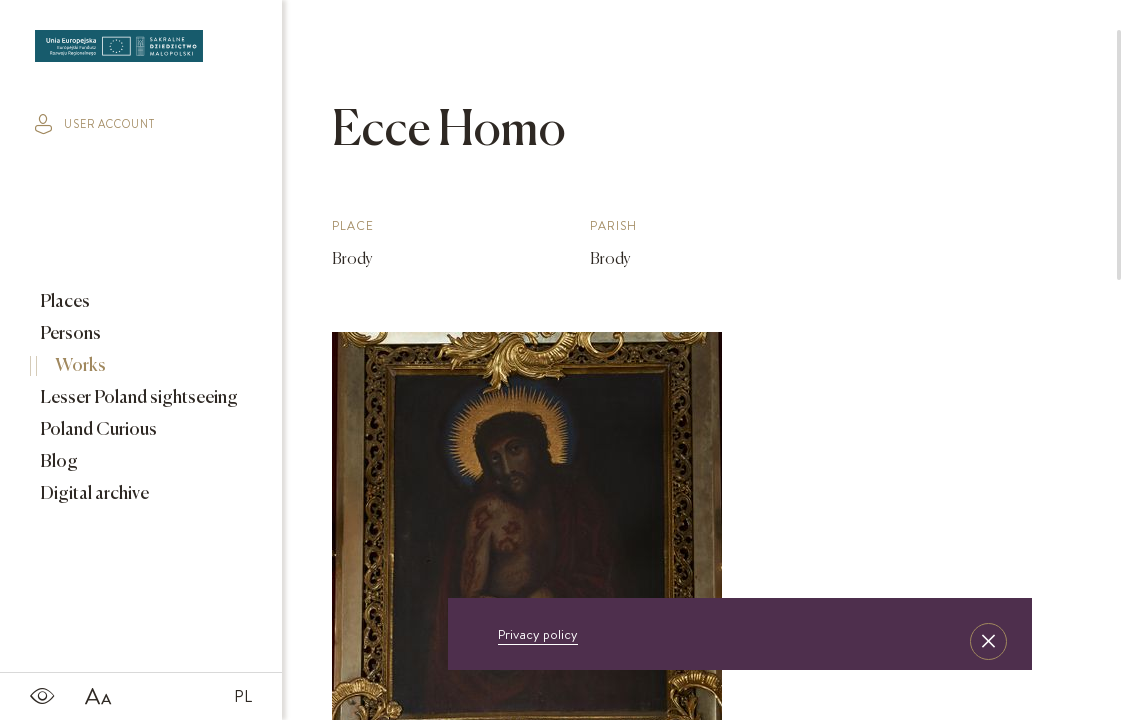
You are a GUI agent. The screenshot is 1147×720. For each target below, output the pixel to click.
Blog (57, 462)
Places (63, 302)
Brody (352, 260)
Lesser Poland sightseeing (137, 398)
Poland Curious (97, 430)
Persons (69, 334)
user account (95, 124)
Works (79, 366)
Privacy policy (538, 634)
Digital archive (93, 494)
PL (243, 696)
